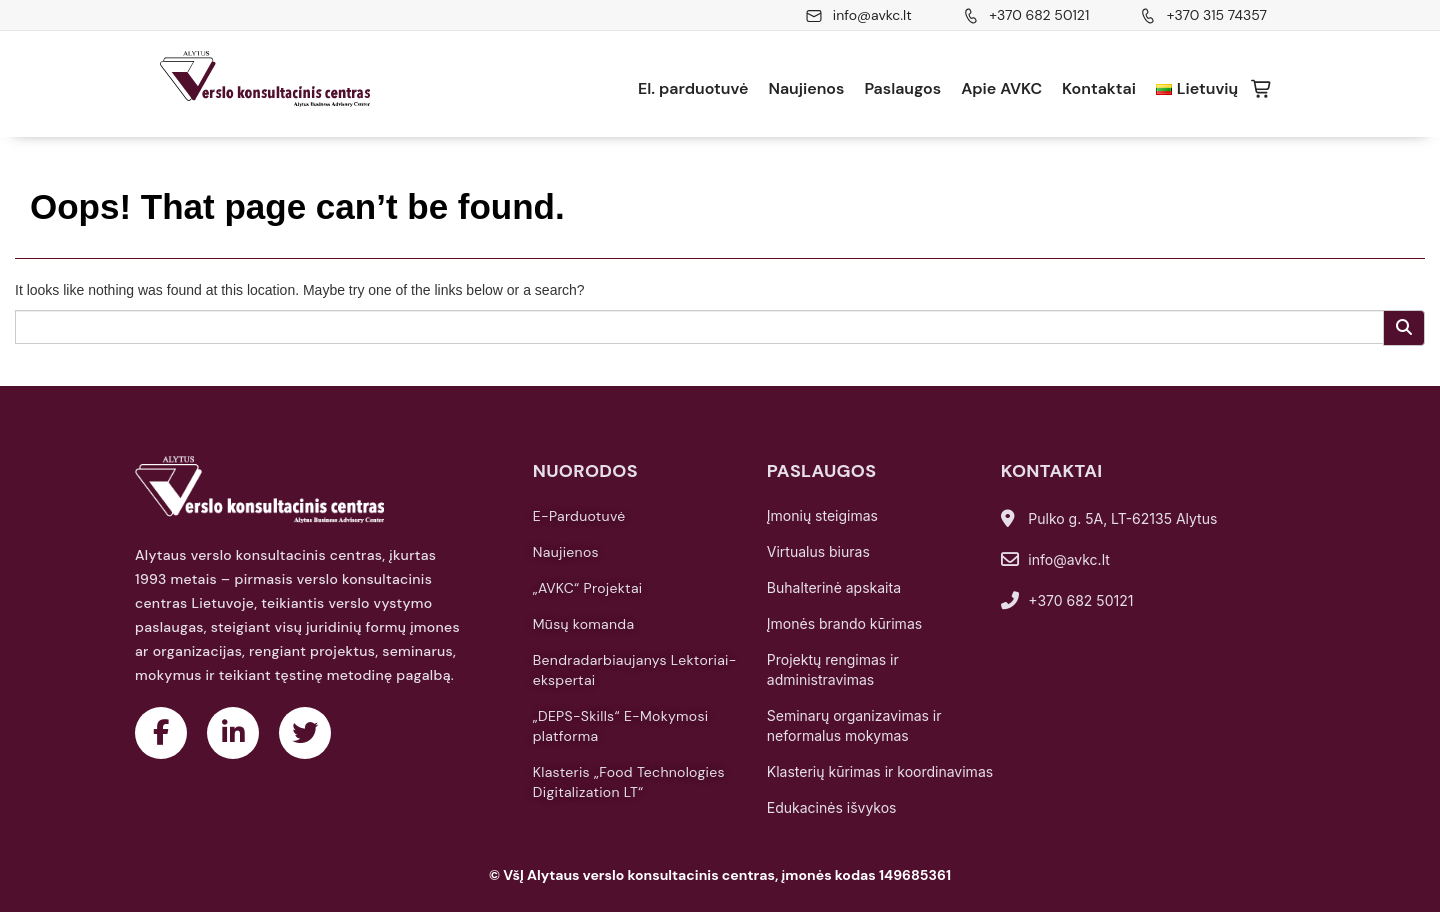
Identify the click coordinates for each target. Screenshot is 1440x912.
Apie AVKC (1001, 88)
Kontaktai (1099, 88)
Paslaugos (902, 88)
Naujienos (806, 88)
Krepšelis (1262, 89)
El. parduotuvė (693, 88)
